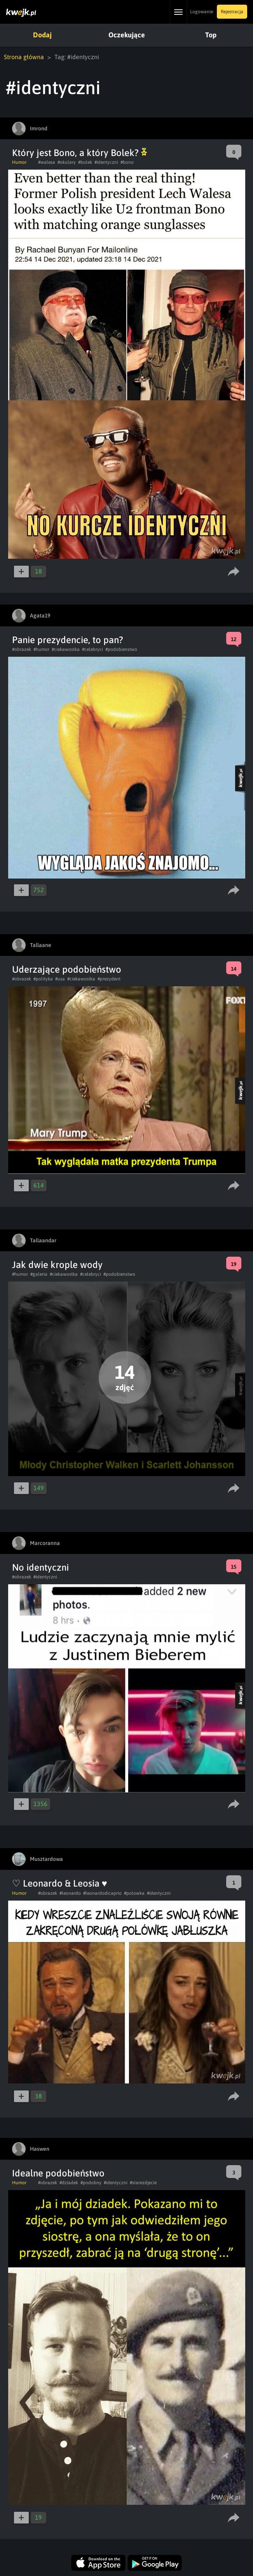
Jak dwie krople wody (57, 1264)
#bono (127, 162)
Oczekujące (126, 35)
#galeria (38, 1274)
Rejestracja (232, 11)
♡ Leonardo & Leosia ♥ (59, 1883)
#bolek (85, 162)
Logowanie (201, 11)
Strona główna (24, 56)
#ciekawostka (66, 649)
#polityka (43, 979)
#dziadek (68, 2182)
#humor (41, 649)
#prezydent (109, 979)
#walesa (46, 162)
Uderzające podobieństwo (66, 969)
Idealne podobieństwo (58, 2173)
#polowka (134, 1893)
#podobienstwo (121, 649)
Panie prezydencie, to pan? (67, 640)
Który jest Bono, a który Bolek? (79, 152)
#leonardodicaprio (102, 1893)
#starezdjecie (143, 2182)
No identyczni (40, 1567)
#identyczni (106, 162)
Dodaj (42, 35)
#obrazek (21, 649)
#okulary (67, 162)
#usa (60, 979)
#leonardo (70, 1893)
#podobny (90, 2182)
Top (210, 35)
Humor (19, 162)
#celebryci (92, 649)
